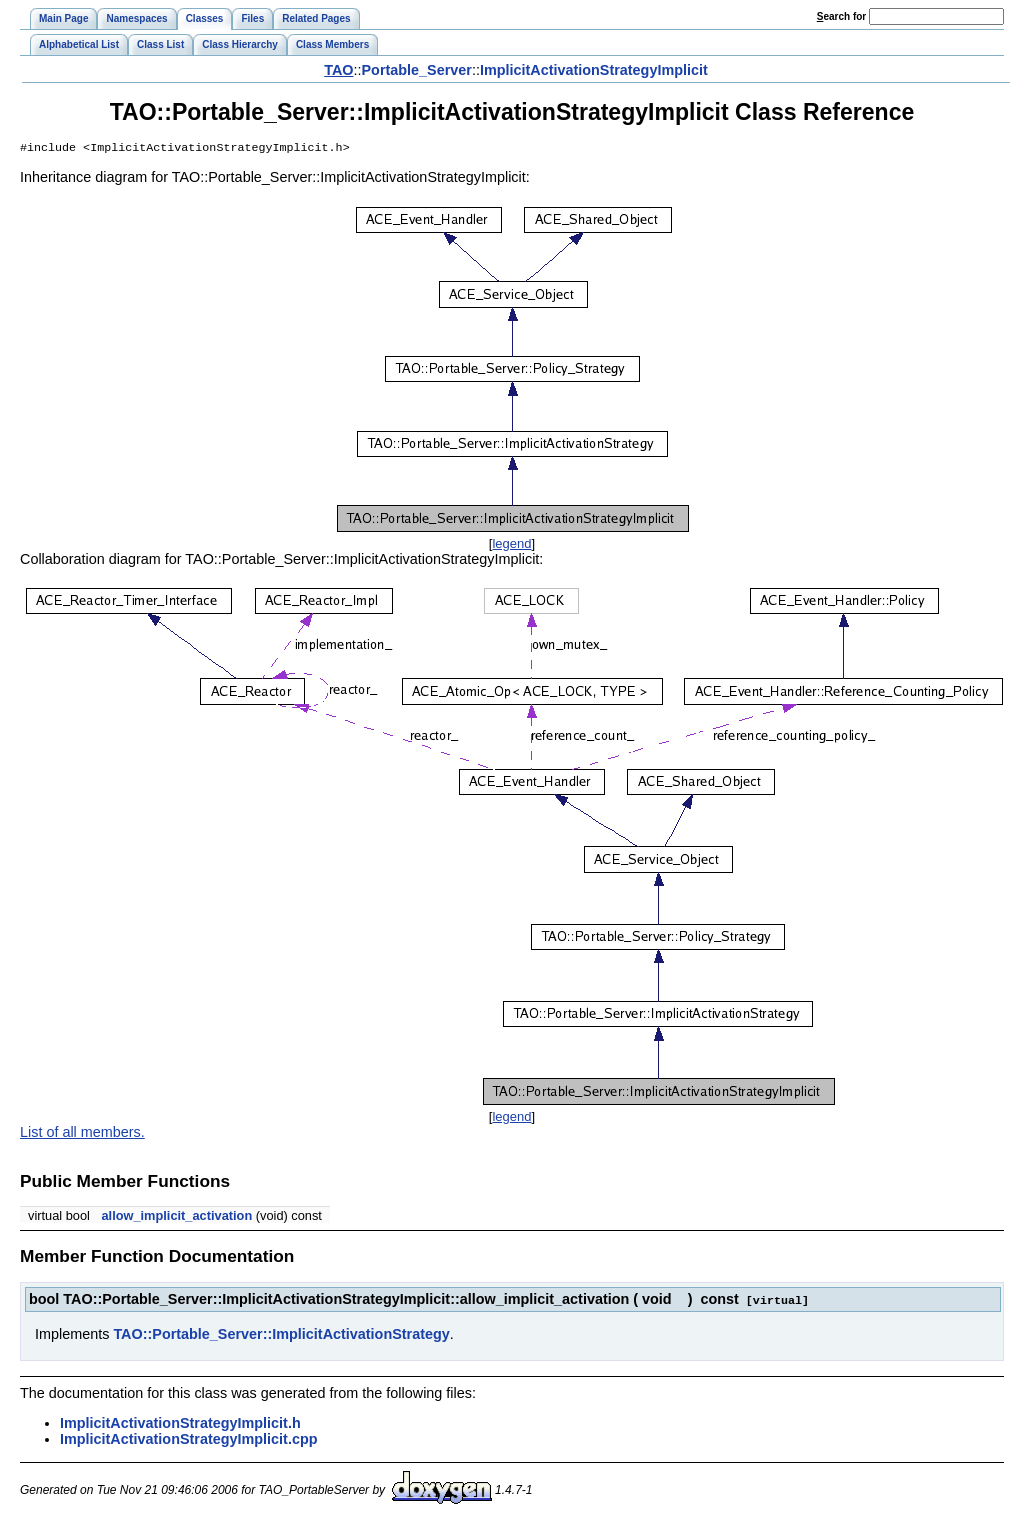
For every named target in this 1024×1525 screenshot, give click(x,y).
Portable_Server (417, 70)
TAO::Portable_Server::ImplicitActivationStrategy (281, 1335)
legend (511, 545)
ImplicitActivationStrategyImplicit (594, 70)
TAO (338, 70)
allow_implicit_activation (176, 1217)
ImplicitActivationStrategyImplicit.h (180, 1424)
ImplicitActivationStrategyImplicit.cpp (188, 1440)
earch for (841, 16)
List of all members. (82, 1134)
